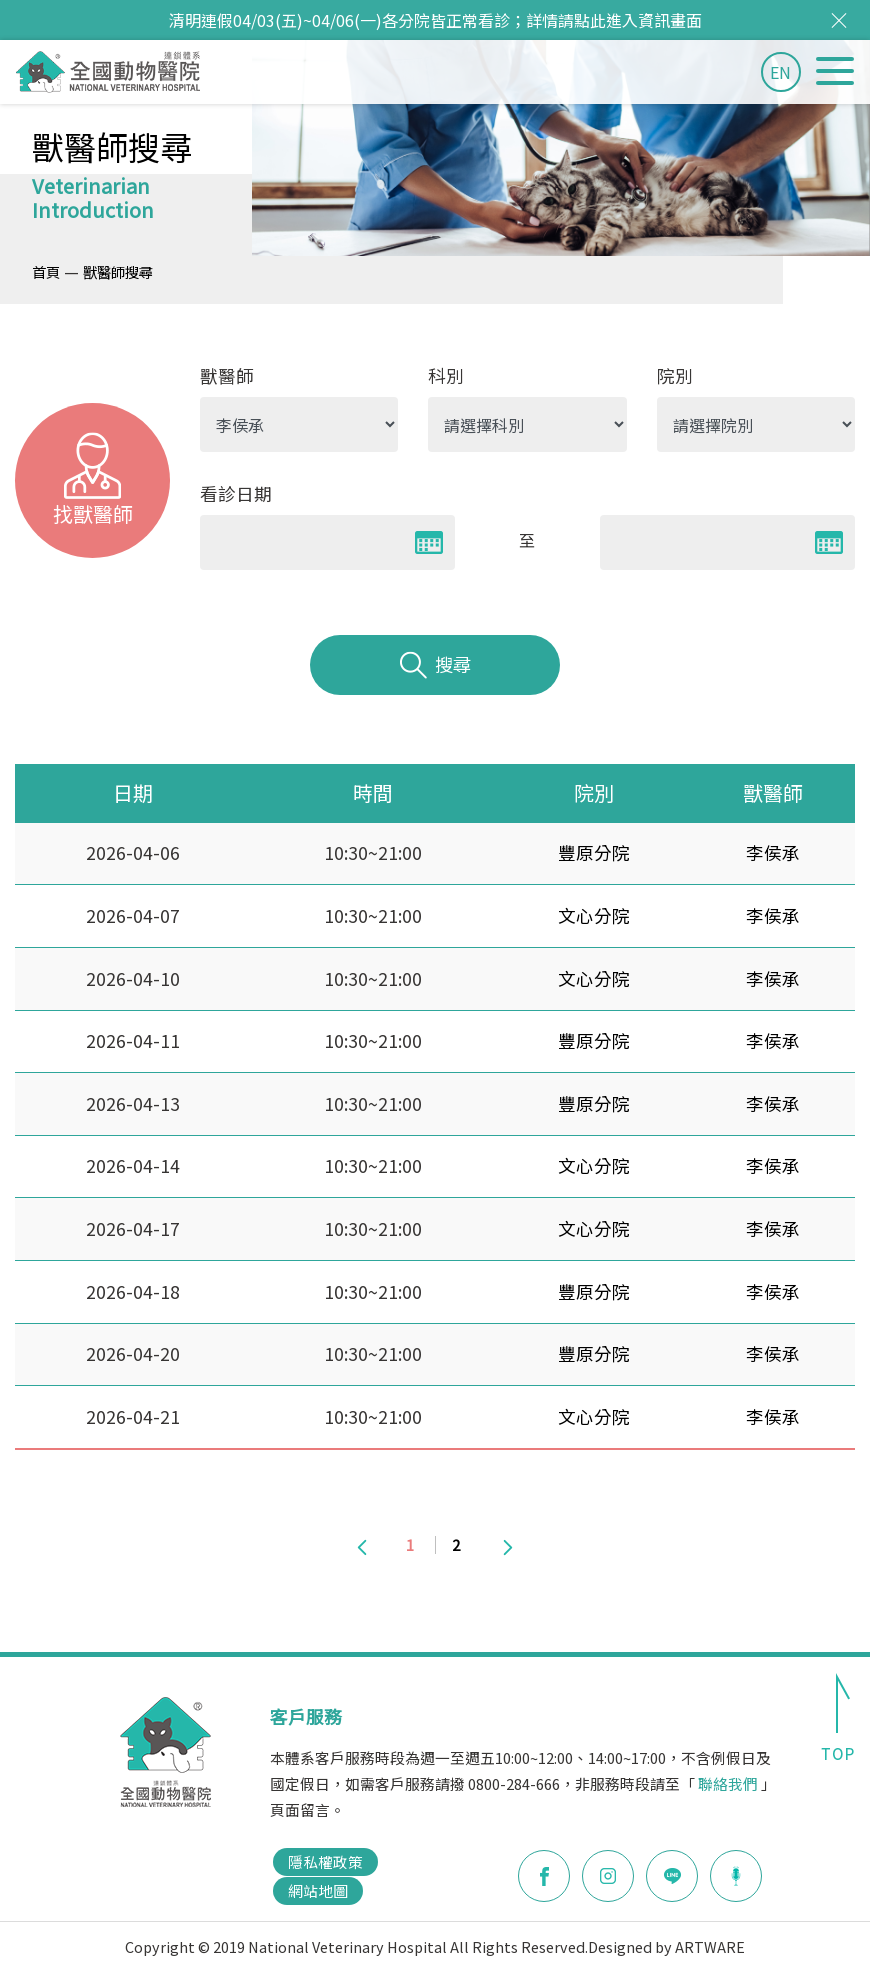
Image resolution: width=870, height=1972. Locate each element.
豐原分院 (594, 852)
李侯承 (773, 852)
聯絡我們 (728, 1783)
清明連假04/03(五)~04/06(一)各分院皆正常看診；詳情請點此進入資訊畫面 (435, 20)
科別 (446, 375)
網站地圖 (318, 1890)
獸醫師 (227, 375)
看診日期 (236, 493)
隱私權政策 (325, 1861)
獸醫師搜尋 (118, 271)
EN (780, 72)
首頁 (46, 271)
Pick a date (429, 542)
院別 (675, 375)
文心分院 (594, 915)
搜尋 (435, 665)
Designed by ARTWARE (666, 1946)
